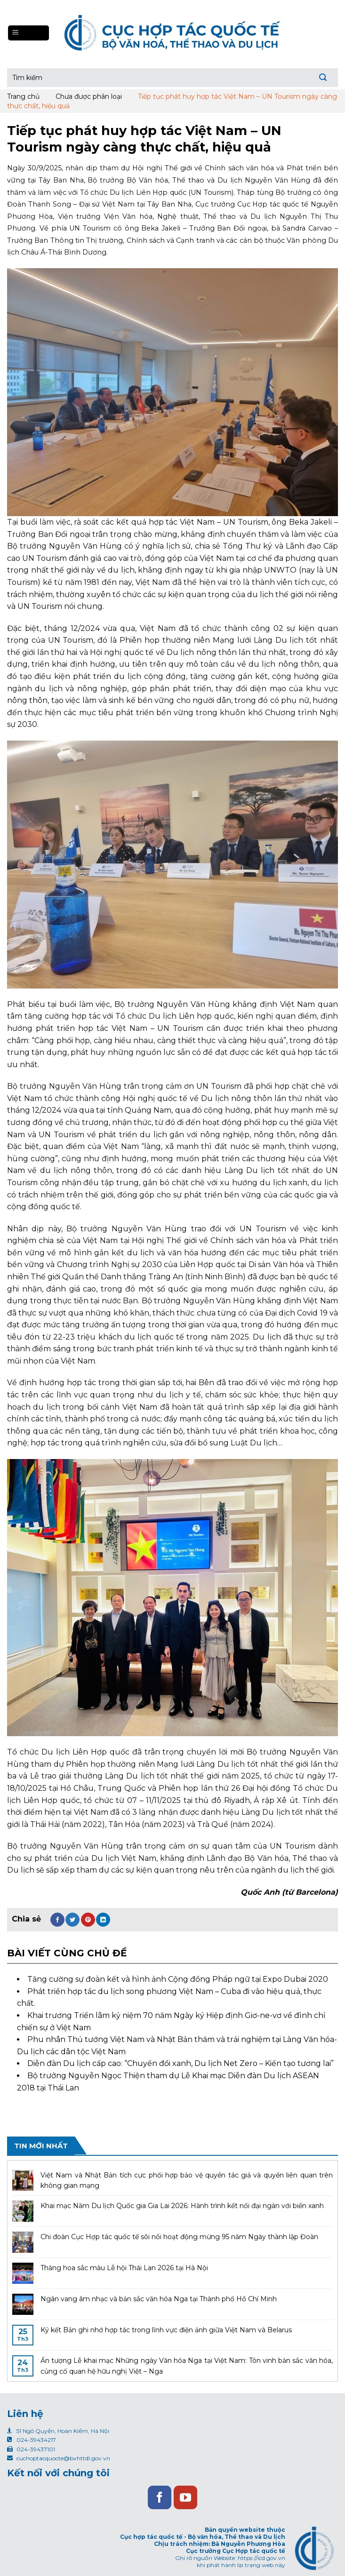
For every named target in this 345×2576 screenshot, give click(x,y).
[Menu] (28, 33)
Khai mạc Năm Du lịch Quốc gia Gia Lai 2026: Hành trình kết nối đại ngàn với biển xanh (182, 2206)
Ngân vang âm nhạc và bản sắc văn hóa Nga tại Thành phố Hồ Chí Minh (158, 2299)
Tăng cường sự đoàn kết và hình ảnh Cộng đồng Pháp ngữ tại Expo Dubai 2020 (177, 1979)
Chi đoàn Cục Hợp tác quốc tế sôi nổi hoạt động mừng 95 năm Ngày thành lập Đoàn (179, 2237)
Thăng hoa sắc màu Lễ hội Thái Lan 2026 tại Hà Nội (124, 2268)
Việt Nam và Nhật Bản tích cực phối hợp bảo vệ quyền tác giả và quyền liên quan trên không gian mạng (186, 2180)
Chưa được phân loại (89, 96)
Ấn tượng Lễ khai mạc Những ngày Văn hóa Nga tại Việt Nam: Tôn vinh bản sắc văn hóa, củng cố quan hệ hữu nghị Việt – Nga (186, 2365)
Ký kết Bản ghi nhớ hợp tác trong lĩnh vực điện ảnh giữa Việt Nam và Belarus (166, 2330)
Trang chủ (23, 96)
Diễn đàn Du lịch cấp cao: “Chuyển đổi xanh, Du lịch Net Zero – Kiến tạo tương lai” (180, 2063)
